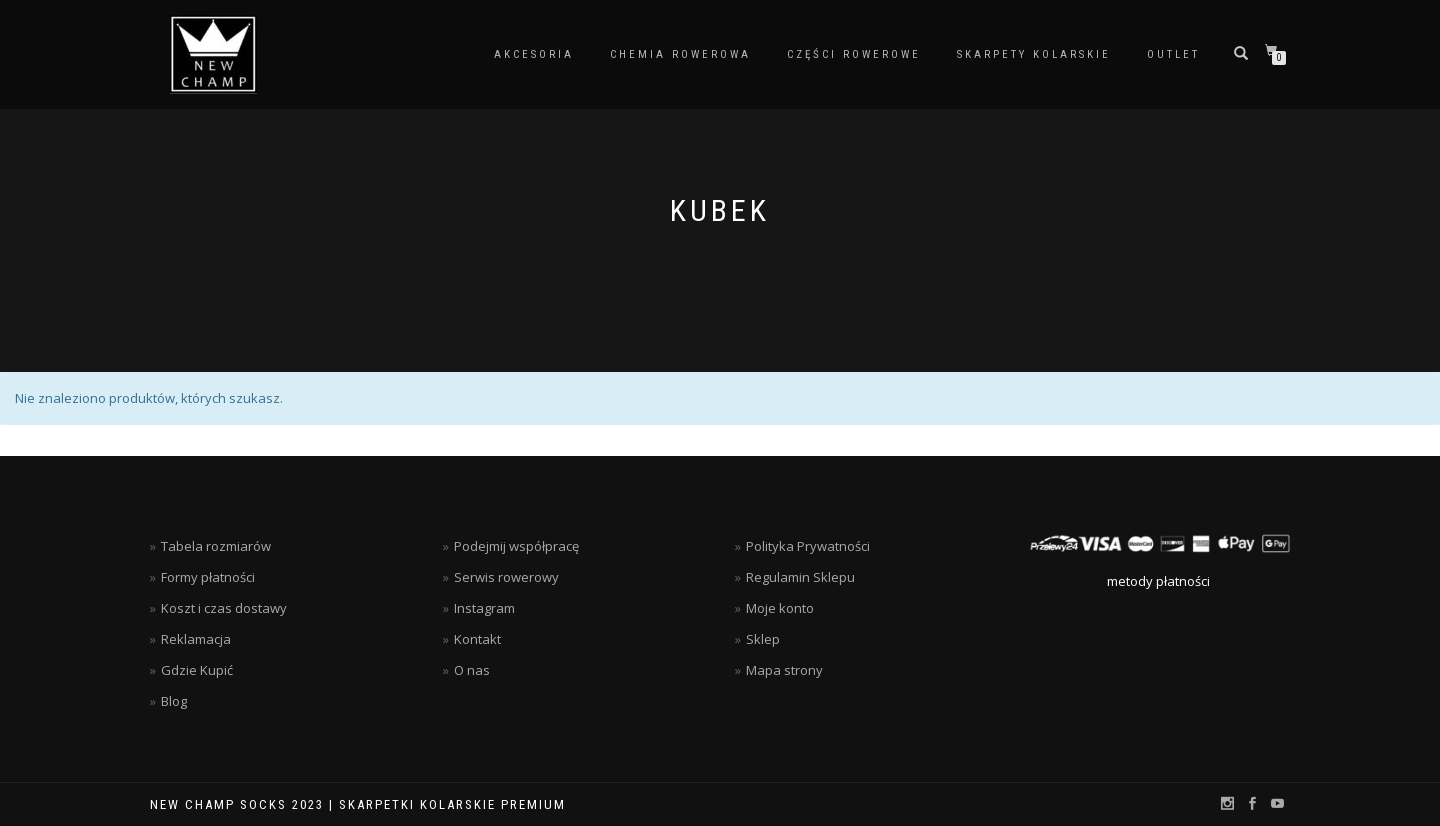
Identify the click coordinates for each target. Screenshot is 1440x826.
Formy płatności (208, 577)
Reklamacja (196, 639)
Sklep (763, 639)
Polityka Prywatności (808, 546)
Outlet (1173, 54)
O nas (472, 670)
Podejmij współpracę (516, 546)
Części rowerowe (854, 54)
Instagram (484, 608)
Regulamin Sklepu (800, 577)
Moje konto (780, 608)
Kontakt (477, 639)
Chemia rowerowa (680, 54)
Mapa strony (784, 670)
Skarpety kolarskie (1034, 54)
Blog (174, 701)
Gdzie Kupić (197, 670)
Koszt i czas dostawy (224, 608)
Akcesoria (534, 54)
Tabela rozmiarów (216, 546)
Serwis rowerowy (506, 577)
